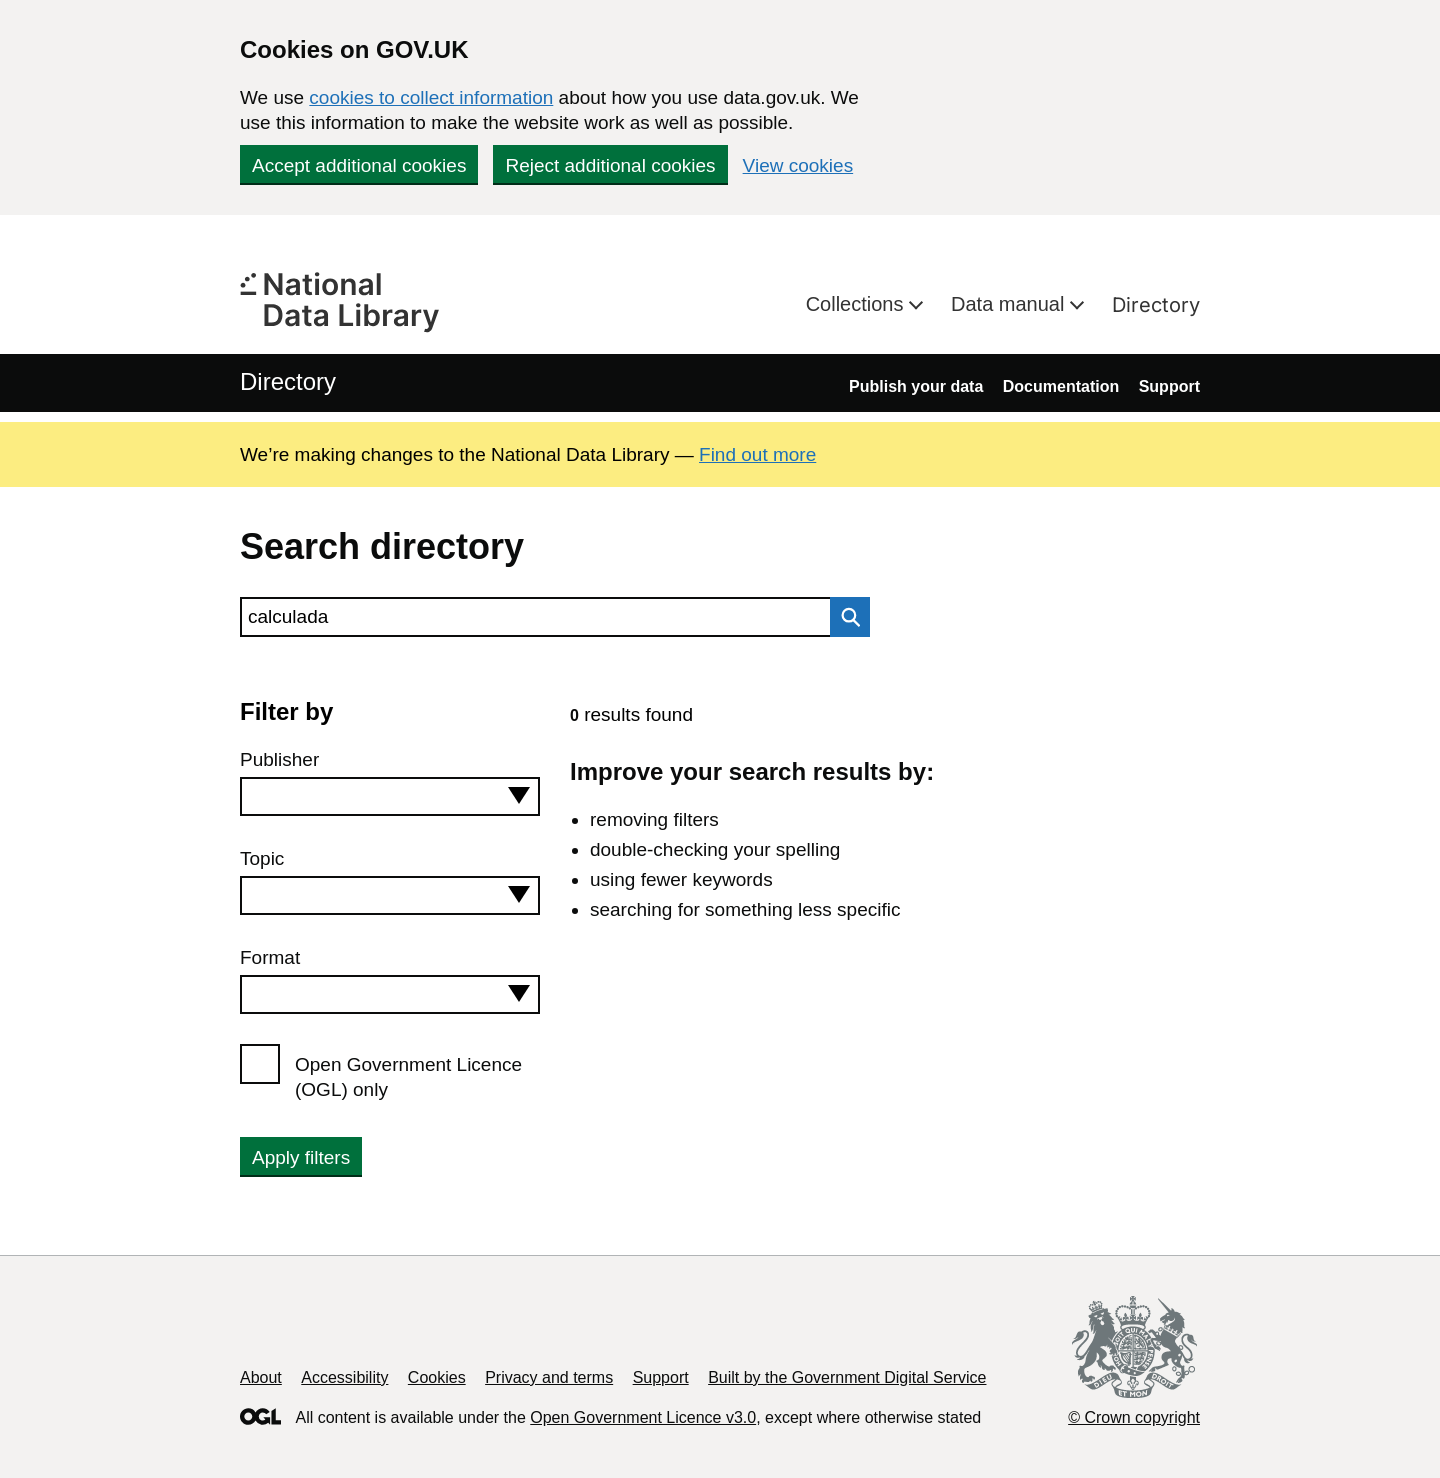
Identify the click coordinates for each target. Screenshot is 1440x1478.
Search (845, 617)
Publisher (279, 759)
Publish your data (916, 386)
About (261, 1377)
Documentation (1061, 386)
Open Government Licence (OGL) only (408, 1077)
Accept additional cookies (359, 165)
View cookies (798, 165)
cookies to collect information (431, 97)
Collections (857, 304)
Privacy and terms (549, 1377)
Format (270, 957)
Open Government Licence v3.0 (643, 1417)
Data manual (1010, 304)
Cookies (437, 1377)
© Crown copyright (1134, 1417)
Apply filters (301, 1157)
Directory (1156, 305)
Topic (262, 858)
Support (1169, 386)
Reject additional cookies (610, 165)
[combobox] (390, 796)
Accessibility (344, 1377)
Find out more (757, 454)
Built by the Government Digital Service (847, 1377)
